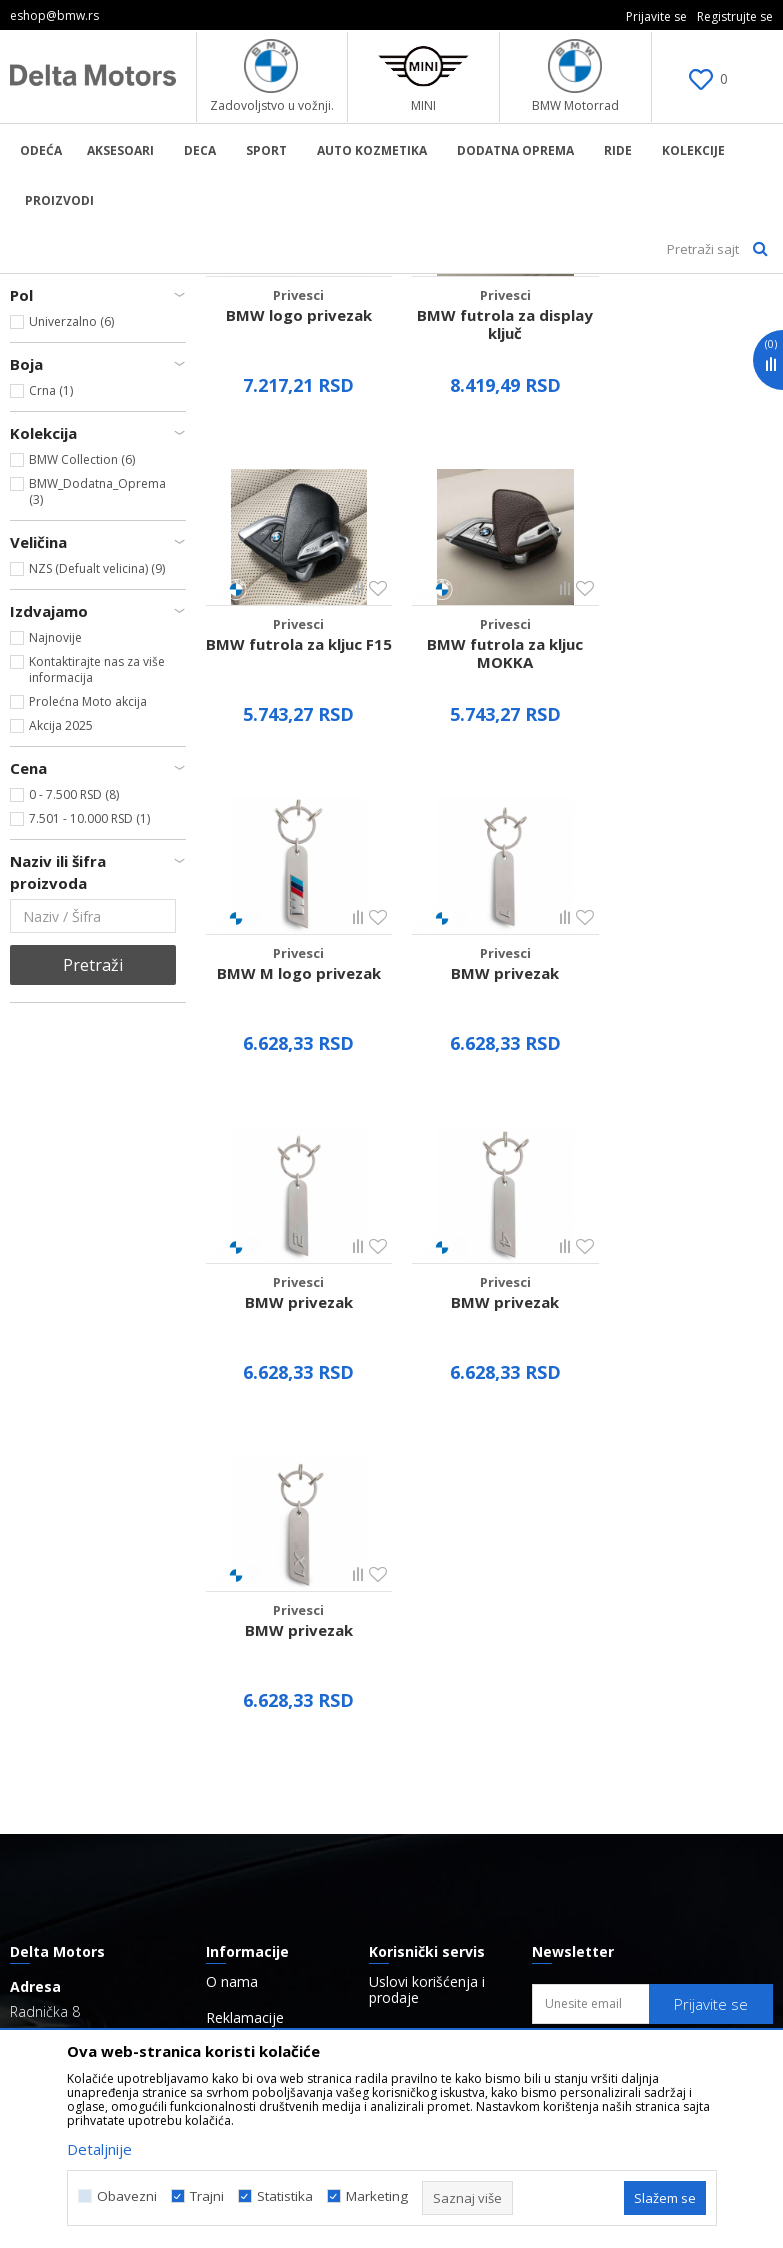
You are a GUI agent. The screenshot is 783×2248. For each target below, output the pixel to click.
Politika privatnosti (428, 1605)
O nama (232, 1553)
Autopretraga (536, 320)
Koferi (39, 368)
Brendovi (235, 1697)
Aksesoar (287, 287)
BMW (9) (52, 526)
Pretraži (93, 1239)
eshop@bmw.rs (102, 1677)
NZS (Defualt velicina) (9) (97, 842)
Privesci (40, 392)
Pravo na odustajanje (438, 1677)
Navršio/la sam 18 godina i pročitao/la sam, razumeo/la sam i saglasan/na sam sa (661, 1640)
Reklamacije (245, 1589)
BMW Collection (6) (82, 733)
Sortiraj (635, 320)
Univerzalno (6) (71, 595)
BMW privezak (685, 893)
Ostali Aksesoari (64, 416)
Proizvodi (215, 287)
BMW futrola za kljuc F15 (685, 588)
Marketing (377, 2196)
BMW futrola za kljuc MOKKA (294, 902)
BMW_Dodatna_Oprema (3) (97, 765)
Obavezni (127, 2196)
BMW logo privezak (294, 579)
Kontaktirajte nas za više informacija (97, 943)
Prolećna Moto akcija (88, 975)
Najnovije (55, 911)
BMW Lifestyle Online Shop (91, 287)
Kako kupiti (404, 1641)
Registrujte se (735, 16)
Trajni (207, 2196)
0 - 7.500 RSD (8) (74, 1068)
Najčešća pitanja (260, 1625)
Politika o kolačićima (435, 1713)
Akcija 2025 (61, 999)
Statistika (285, 2196)
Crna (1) (51, 664)
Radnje (228, 1661)
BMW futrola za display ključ (489, 588)
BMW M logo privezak (489, 893)
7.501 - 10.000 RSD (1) (89, 1092)
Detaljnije (99, 2149)
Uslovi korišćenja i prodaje (427, 1561)
